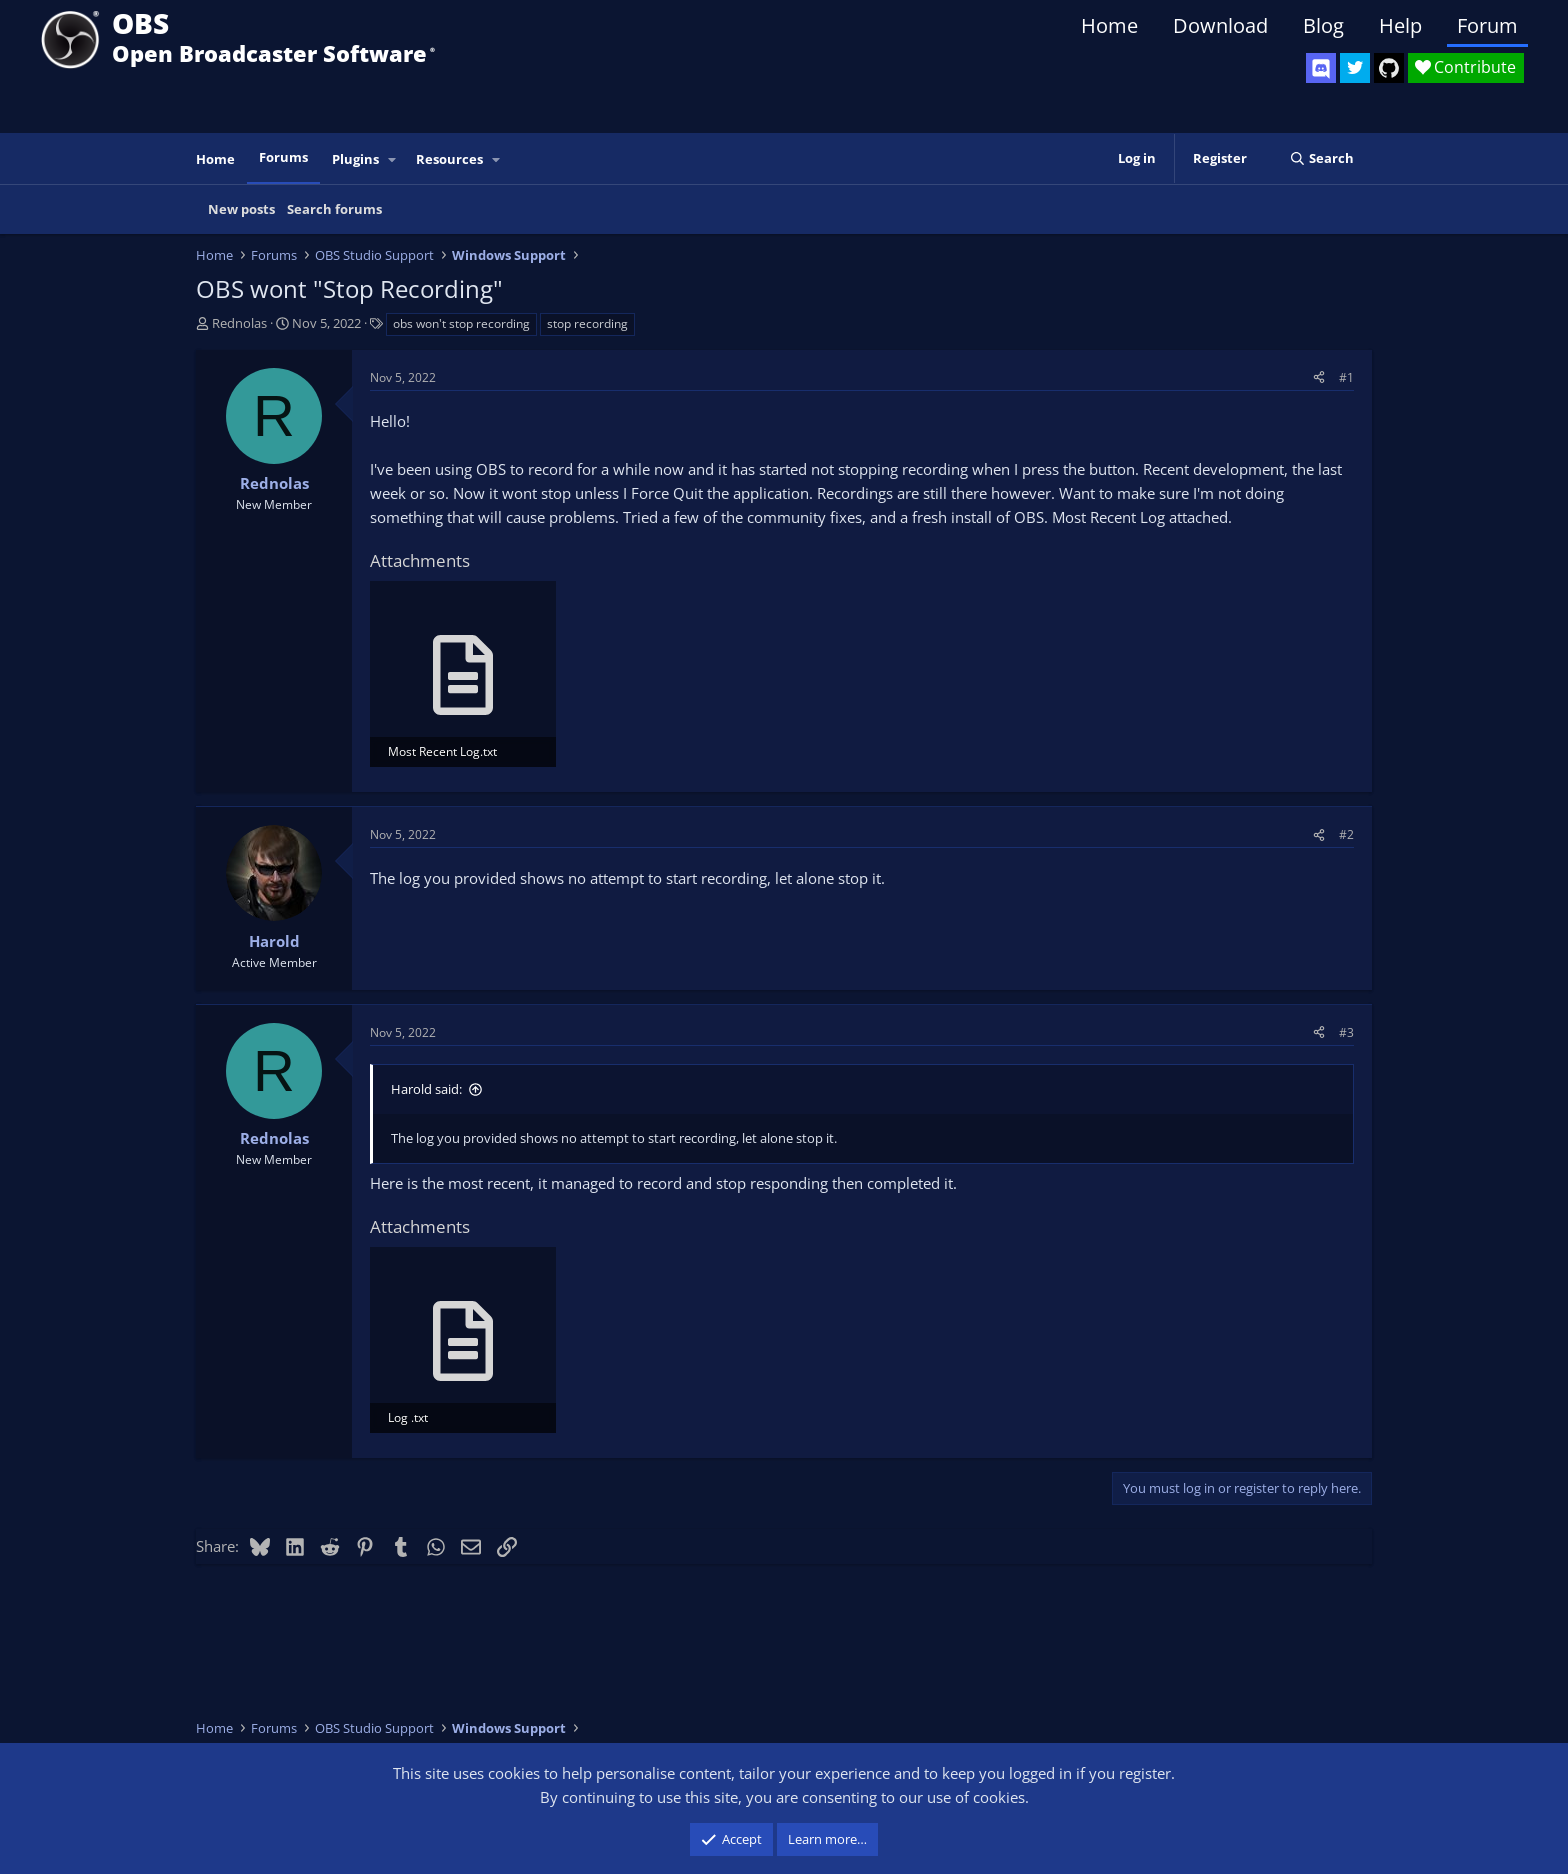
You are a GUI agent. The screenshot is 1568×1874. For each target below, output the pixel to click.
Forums (283, 157)
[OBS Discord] (1321, 68)
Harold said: (426, 1089)
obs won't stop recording (461, 323)
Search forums (334, 209)
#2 (1346, 834)
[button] (393, 159)
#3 (1346, 1032)
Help (1400, 25)
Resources (449, 159)
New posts (241, 209)
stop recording (587, 323)
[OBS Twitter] (1355, 68)
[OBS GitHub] (1389, 68)
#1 (1346, 377)
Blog (1323, 25)
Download (1220, 25)
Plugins (355, 159)
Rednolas (239, 323)
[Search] (1321, 158)
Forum (1487, 25)
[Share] (1319, 377)
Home (1109, 25)
